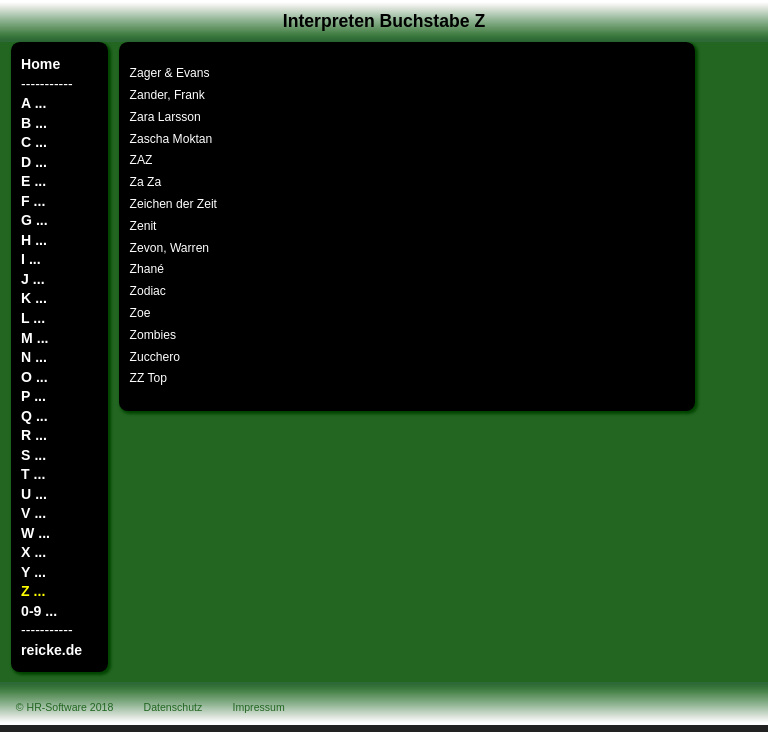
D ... (34, 162)
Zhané (147, 269)
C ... (34, 142)
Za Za (146, 182)
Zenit (143, 226)
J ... (32, 279)
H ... (34, 240)
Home (40, 64)
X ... (33, 552)
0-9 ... (39, 611)
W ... (35, 533)
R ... (34, 435)
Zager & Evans (170, 73)
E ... (33, 181)
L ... (33, 318)
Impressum (259, 707)
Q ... (34, 416)
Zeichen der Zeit (173, 204)
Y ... (33, 572)
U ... (34, 494)
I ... (31, 259)
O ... (34, 377)
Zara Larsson (165, 117)
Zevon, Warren (170, 248)
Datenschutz (173, 707)
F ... (33, 201)
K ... (34, 298)
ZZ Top (148, 378)
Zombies (153, 335)
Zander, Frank (167, 95)
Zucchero (155, 357)
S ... (33, 455)
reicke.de (51, 650)
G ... (34, 220)
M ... (34, 338)
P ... (33, 396)
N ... (34, 357)
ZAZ (141, 160)
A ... (33, 103)
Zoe (140, 313)
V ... (33, 513)
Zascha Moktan (171, 139)
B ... (34, 123)
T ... (33, 474)
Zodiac (148, 291)
